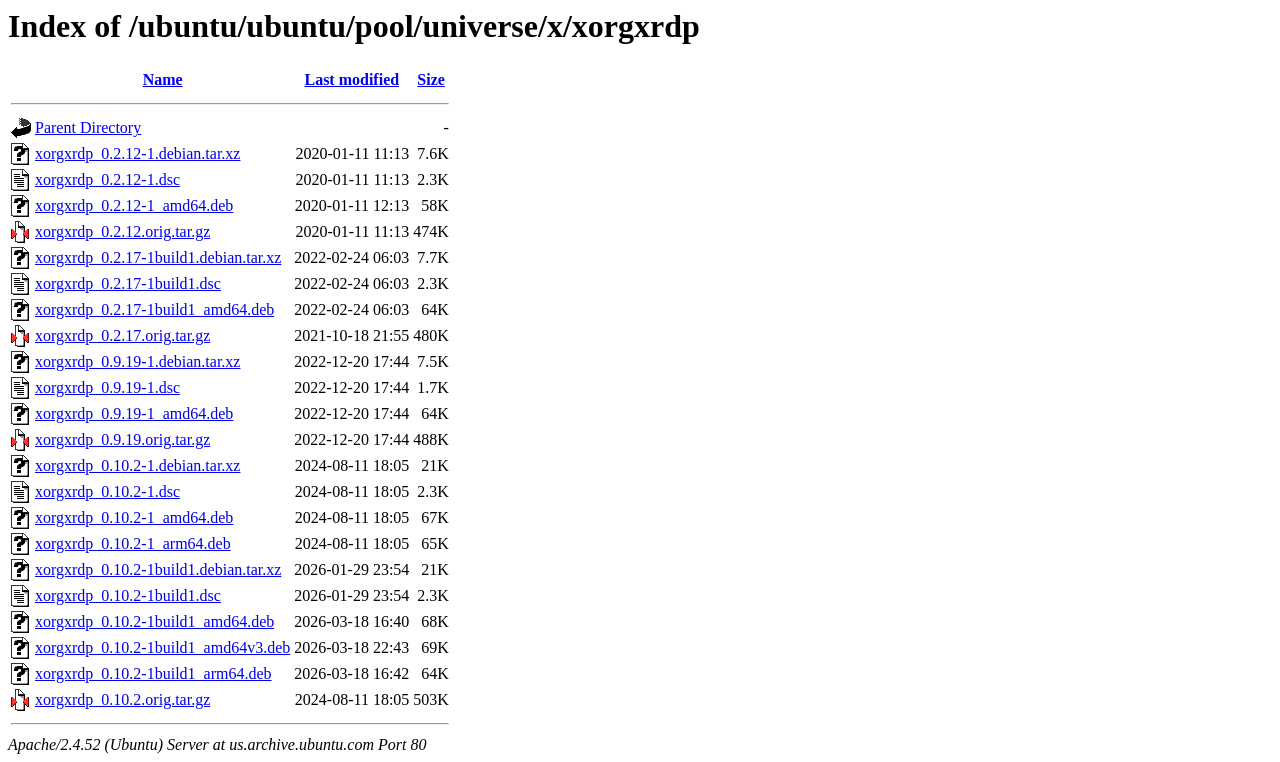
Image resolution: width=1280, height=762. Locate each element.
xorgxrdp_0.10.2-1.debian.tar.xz (137, 465)
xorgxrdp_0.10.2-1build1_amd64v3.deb (162, 647)
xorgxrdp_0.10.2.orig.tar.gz (122, 699)
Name (163, 79)
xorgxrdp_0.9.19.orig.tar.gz (122, 439)
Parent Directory (88, 127)
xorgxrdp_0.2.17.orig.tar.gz (122, 335)
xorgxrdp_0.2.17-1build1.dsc (128, 283)
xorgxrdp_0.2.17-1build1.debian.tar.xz (158, 257)
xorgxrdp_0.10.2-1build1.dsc (128, 595)
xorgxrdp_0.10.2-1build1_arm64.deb (153, 673)
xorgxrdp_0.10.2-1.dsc (107, 491)
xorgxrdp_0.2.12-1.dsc (107, 179)
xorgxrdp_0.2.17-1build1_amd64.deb (154, 309)
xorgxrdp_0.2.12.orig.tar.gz (122, 231)
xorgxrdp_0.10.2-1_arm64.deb (133, 543)
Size (431, 79)
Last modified (351, 79)
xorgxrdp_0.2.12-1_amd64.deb (134, 205)
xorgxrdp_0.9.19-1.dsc (107, 387)
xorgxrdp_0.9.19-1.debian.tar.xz (137, 361)
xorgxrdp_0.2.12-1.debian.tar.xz (137, 153)
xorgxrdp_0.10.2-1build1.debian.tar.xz (158, 569)
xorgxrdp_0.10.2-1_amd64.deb (134, 517)
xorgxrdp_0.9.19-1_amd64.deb (134, 413)
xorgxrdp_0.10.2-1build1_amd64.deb (154, 621)
